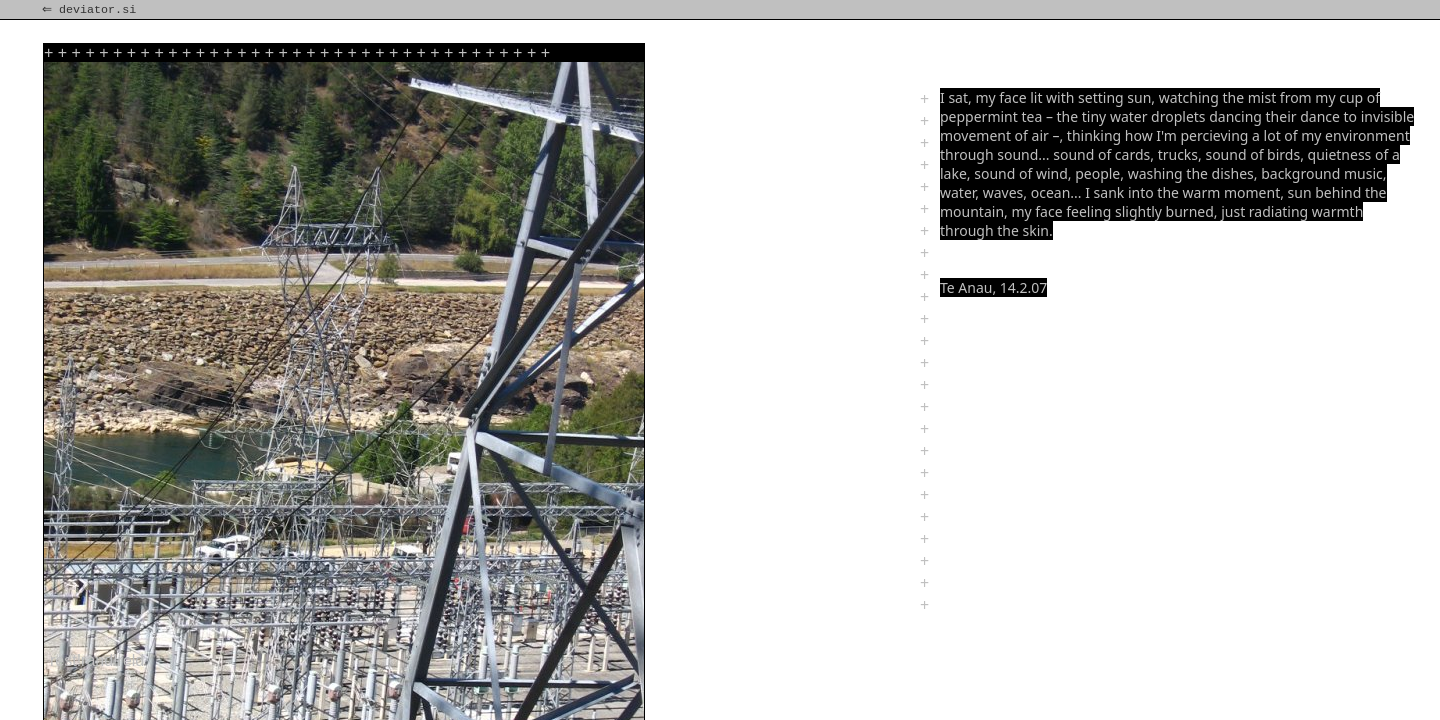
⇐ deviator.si (91, 10)
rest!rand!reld (97, 660)
